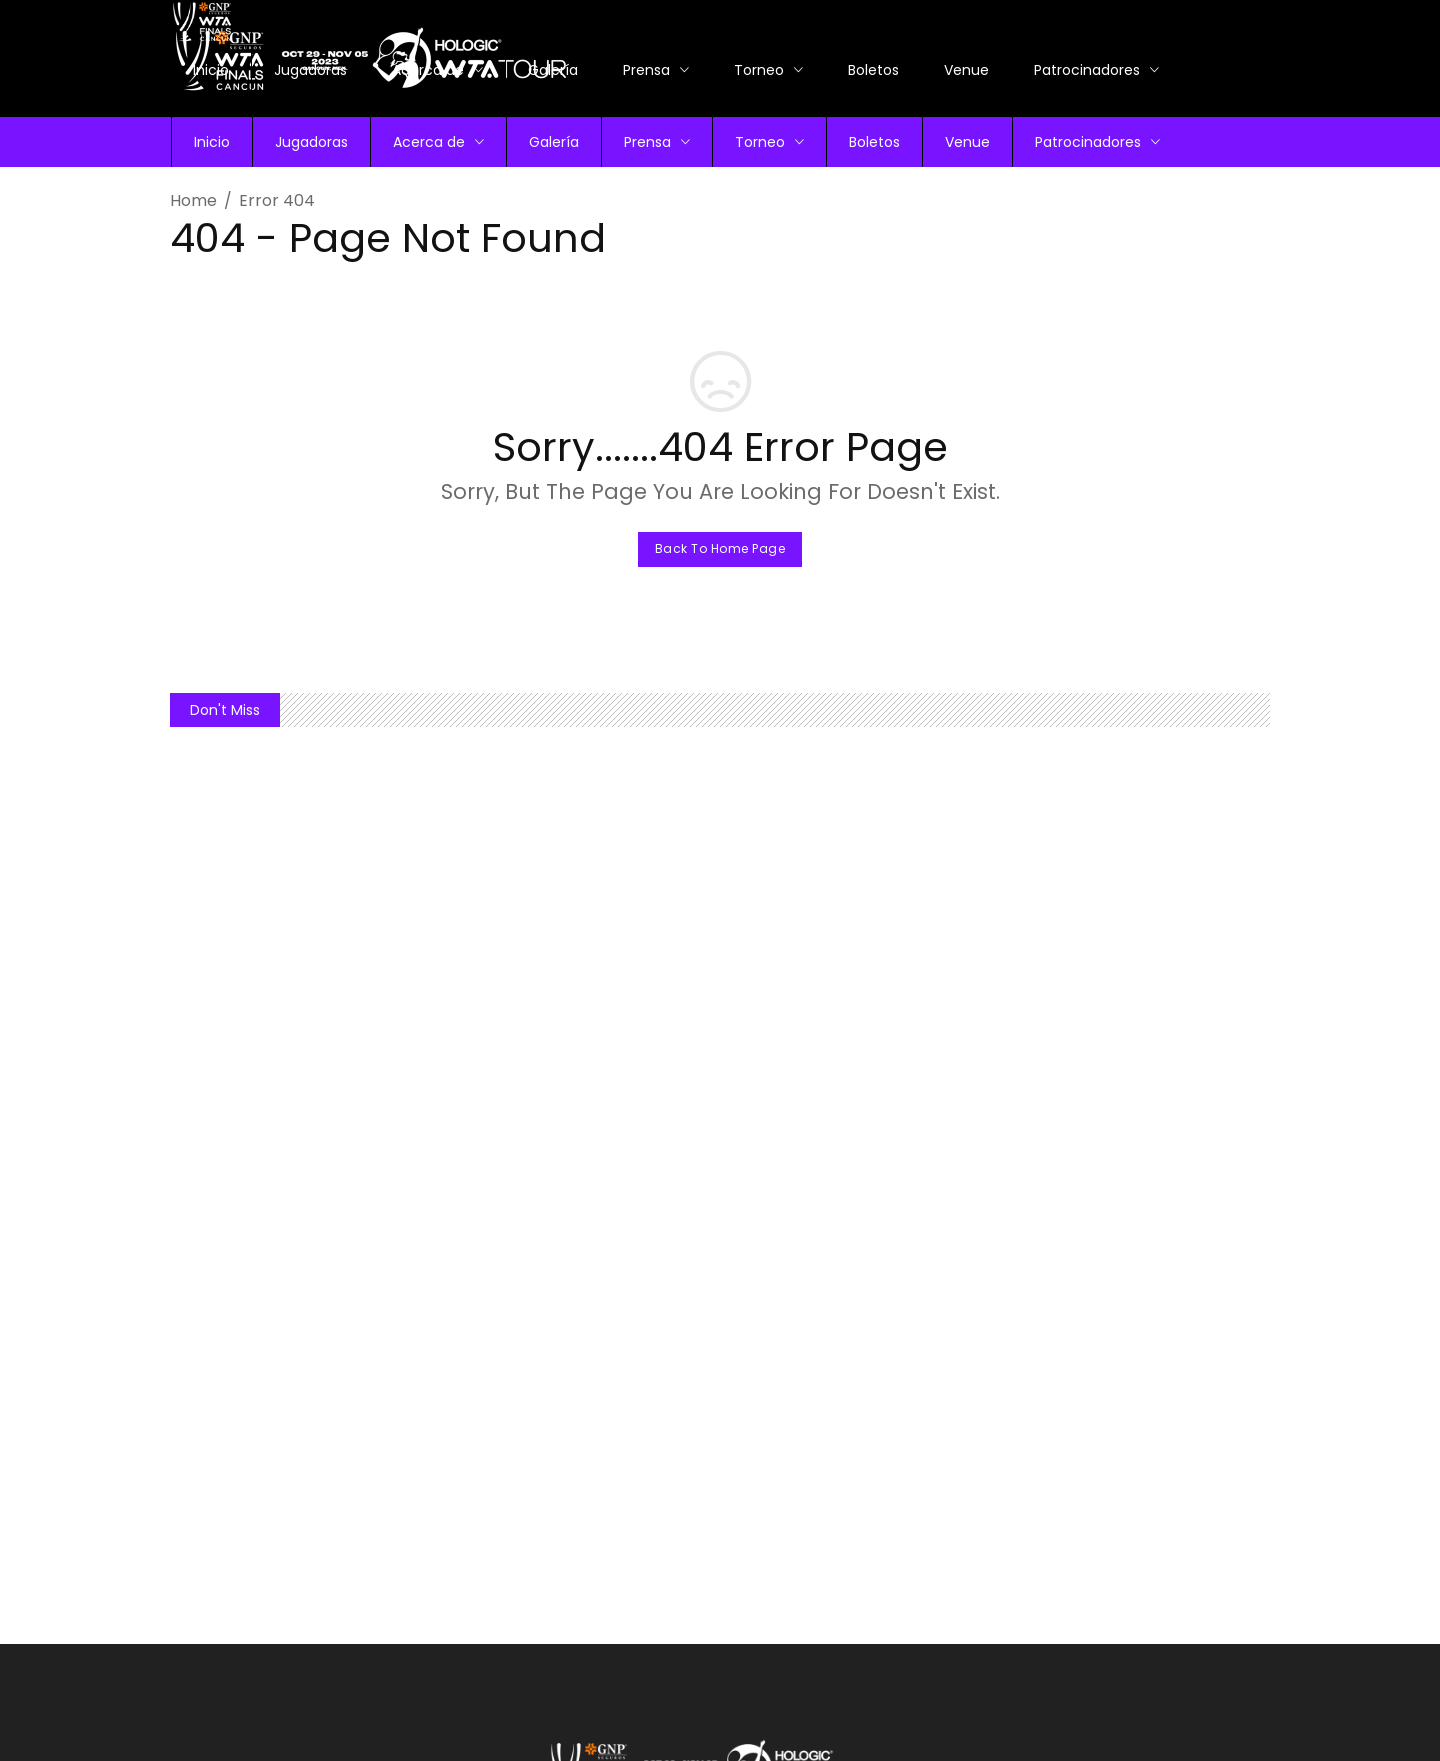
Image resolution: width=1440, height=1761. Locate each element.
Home (193, 200)
